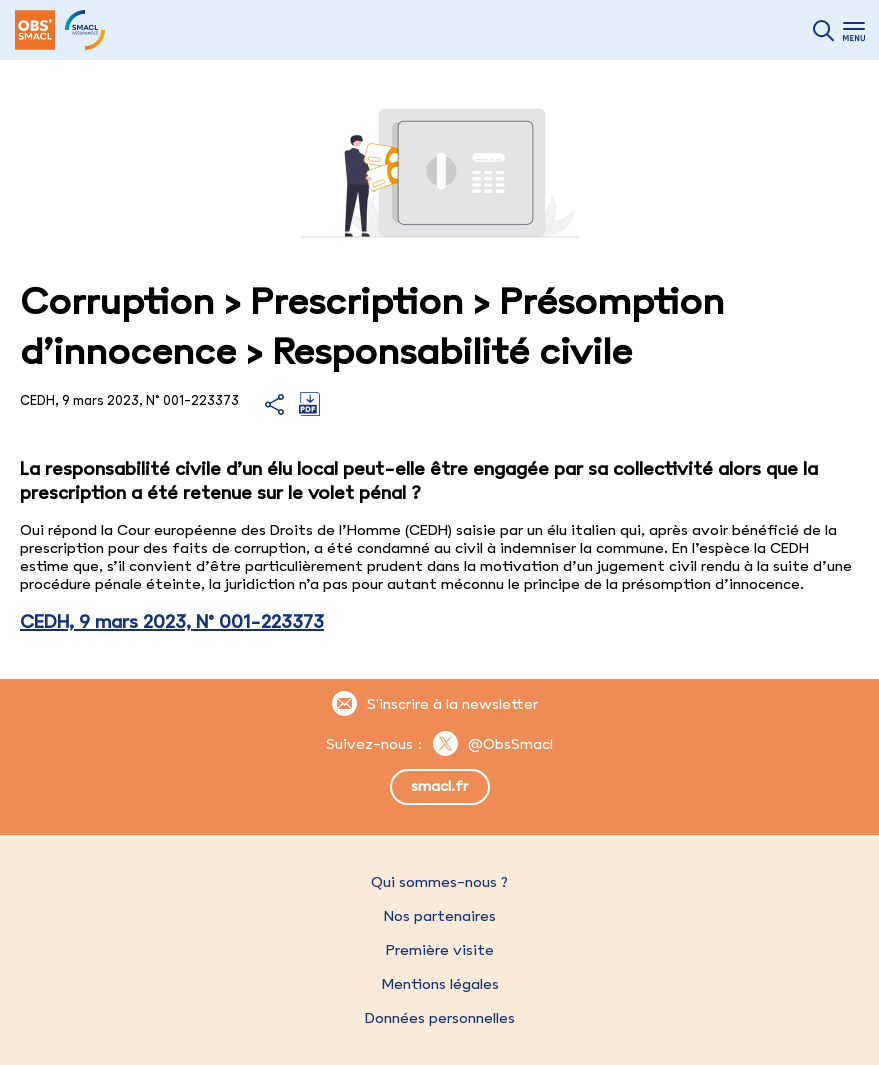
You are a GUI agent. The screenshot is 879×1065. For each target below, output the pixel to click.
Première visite (440, 950)
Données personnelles (440, 1018)
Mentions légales (440, 984)
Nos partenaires (440, 916)
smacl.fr (439, 786)
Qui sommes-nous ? (439, 882)
